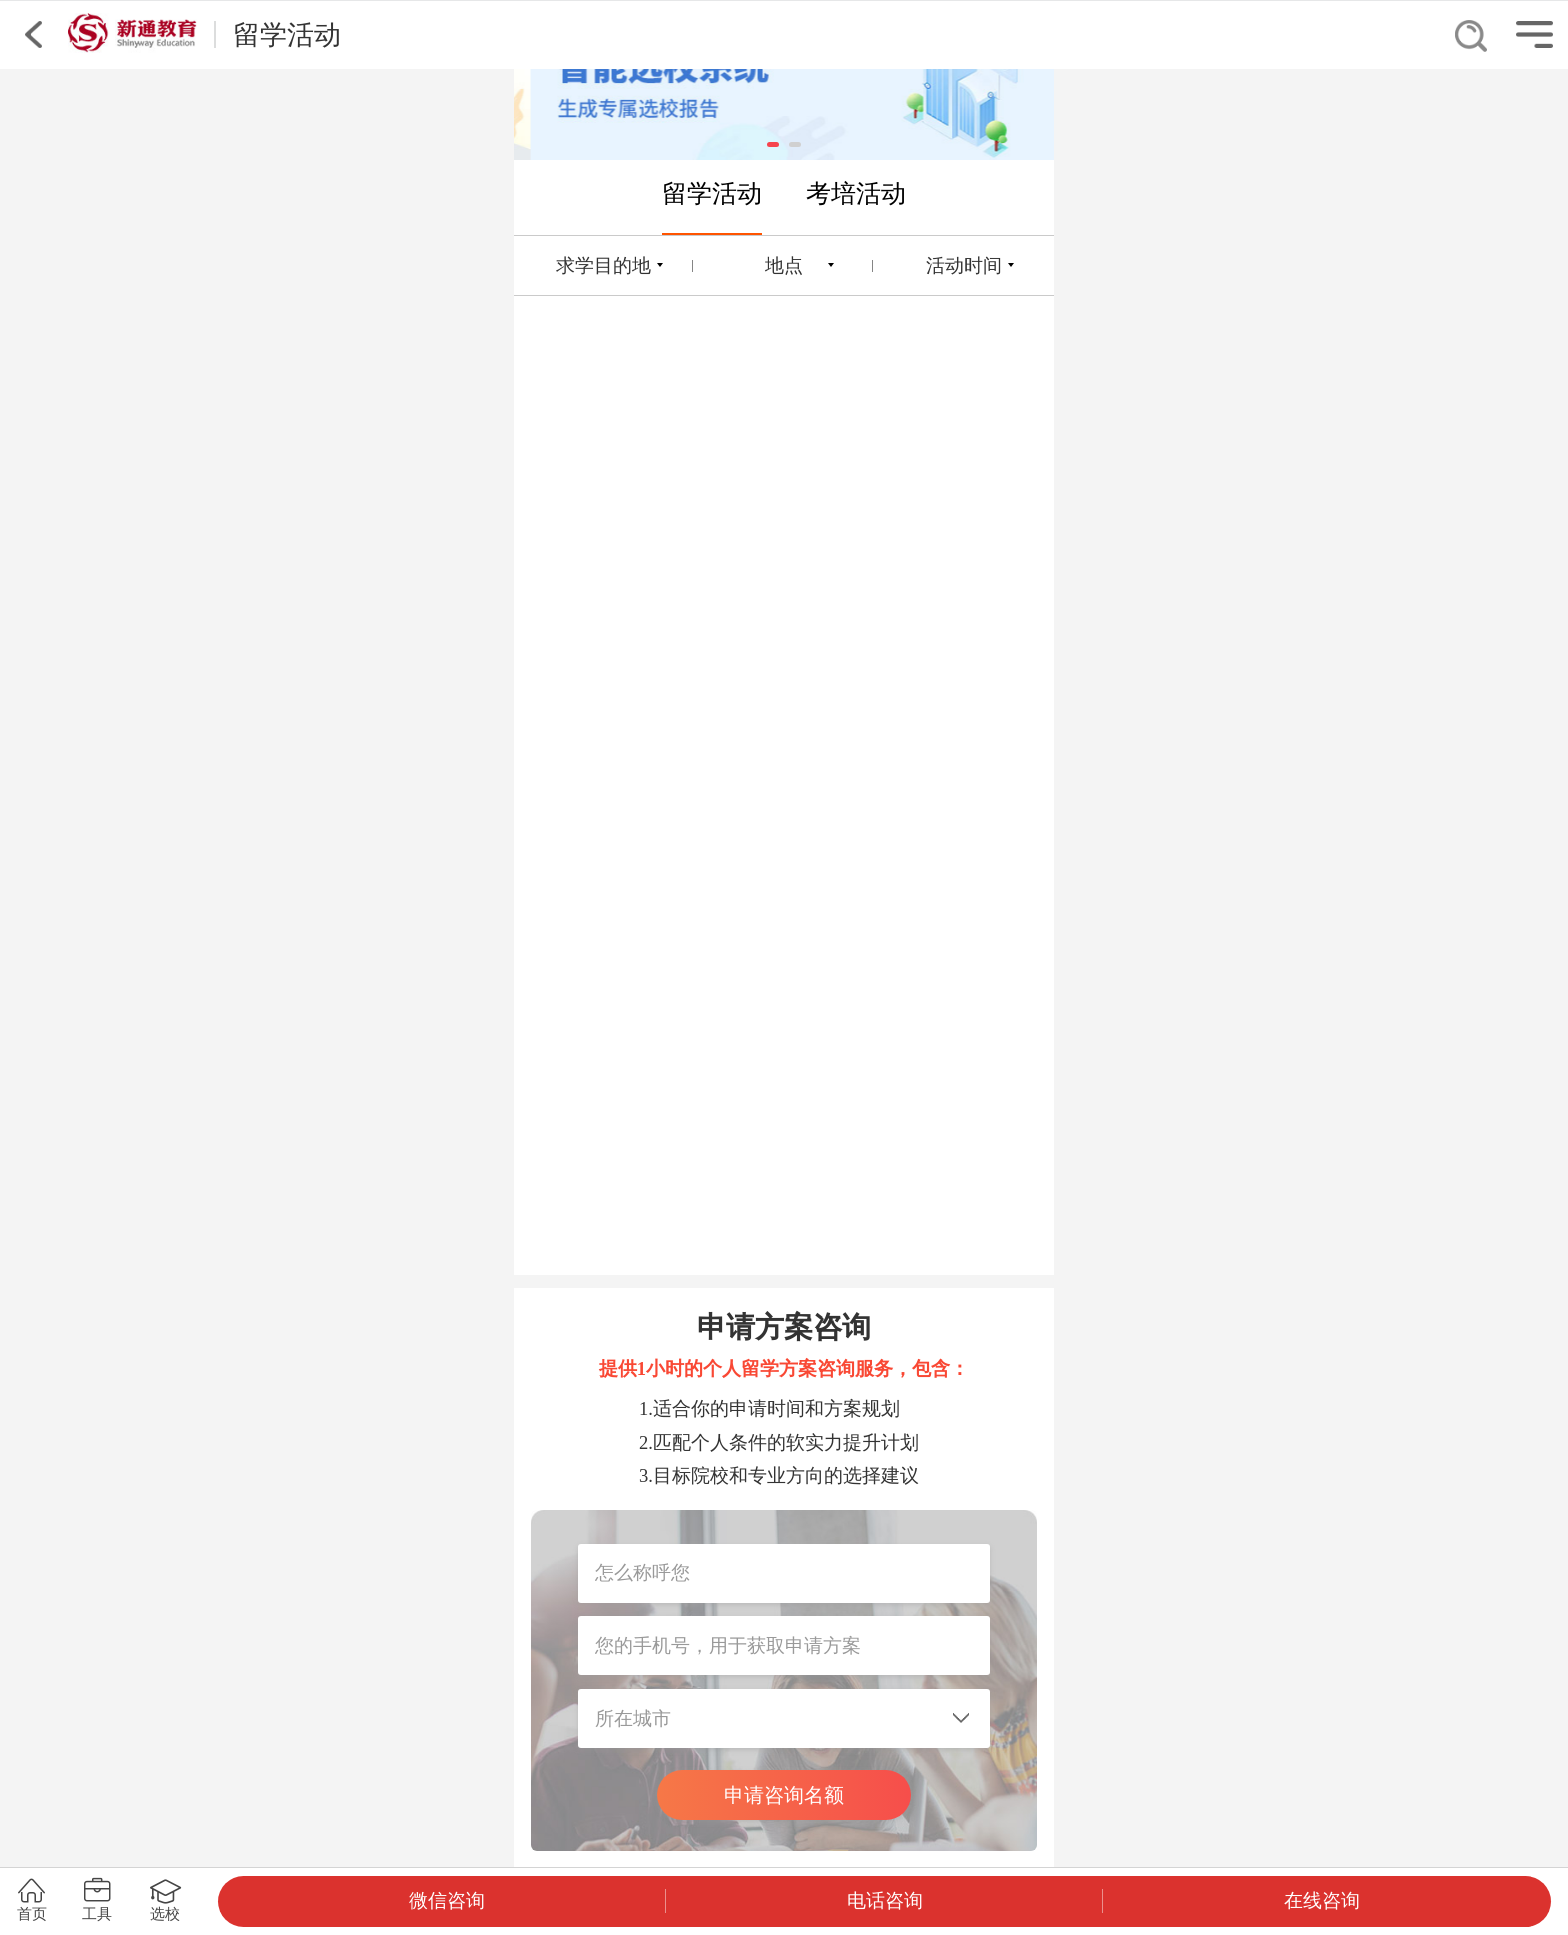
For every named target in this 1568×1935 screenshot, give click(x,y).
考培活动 (856, 193)
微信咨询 (447, 1900)
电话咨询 (885, 1900)
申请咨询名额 (784, 1795)
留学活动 (712, 193)
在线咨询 (1322, 1900)
